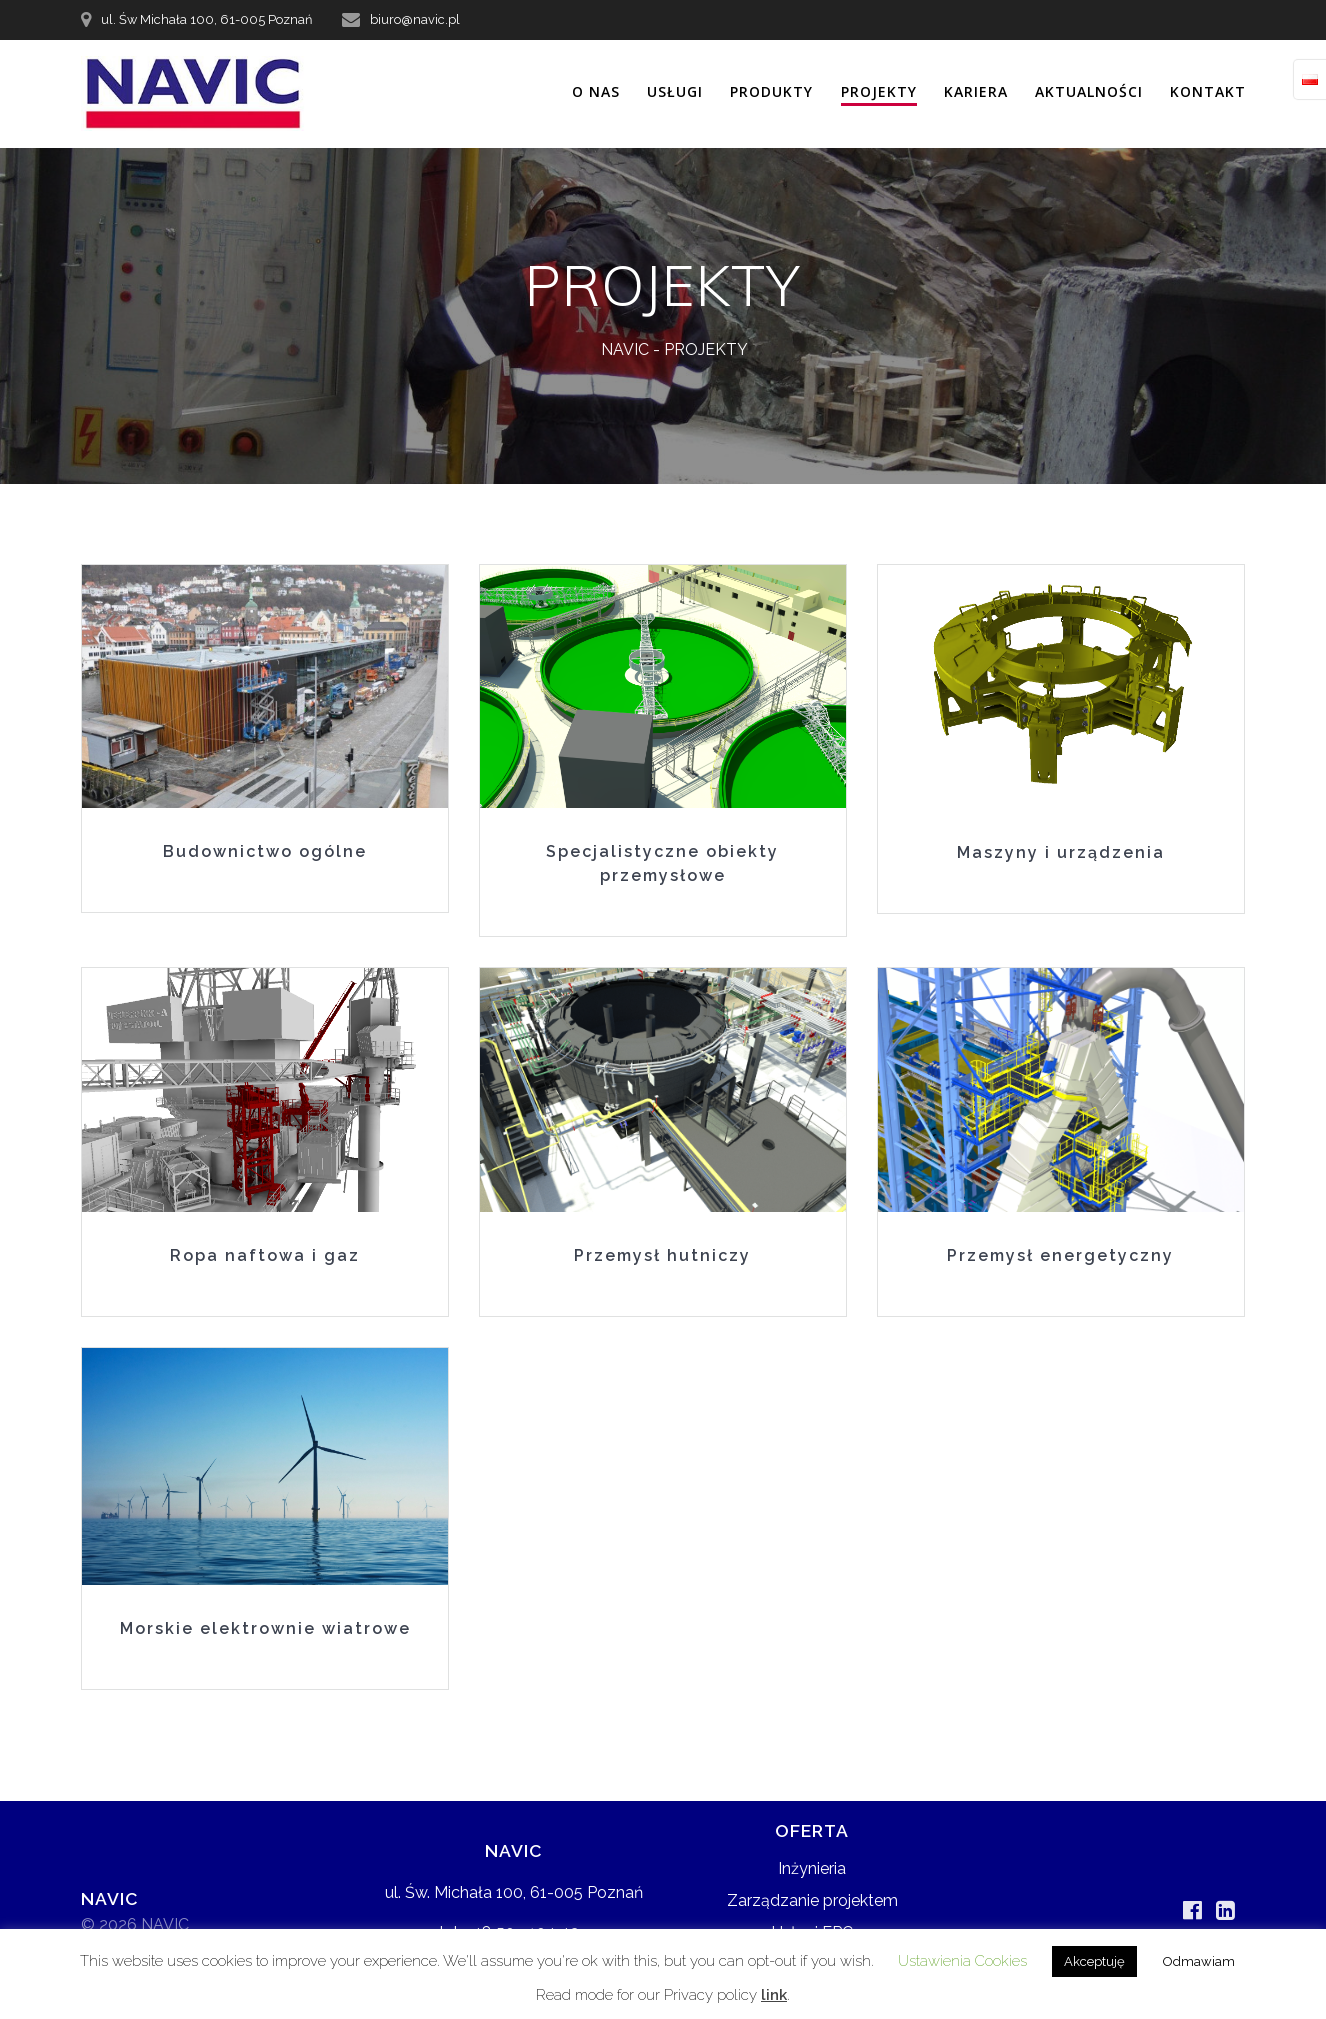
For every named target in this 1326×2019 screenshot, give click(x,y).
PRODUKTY (771, 91)
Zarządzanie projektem (812, 1900)
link (774, 1995)
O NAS (596, 91)
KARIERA (976, 91)
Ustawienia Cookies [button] (962, 1961)
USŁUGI (675, 91)
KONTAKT (1208, 91)
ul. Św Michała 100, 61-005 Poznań (206, 19)
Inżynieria (812, 1868)
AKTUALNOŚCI (1089, 91)
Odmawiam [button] (1199, 1961)
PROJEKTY (879, 91)
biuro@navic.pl (415, 19)
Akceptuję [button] (1094, 1961)
